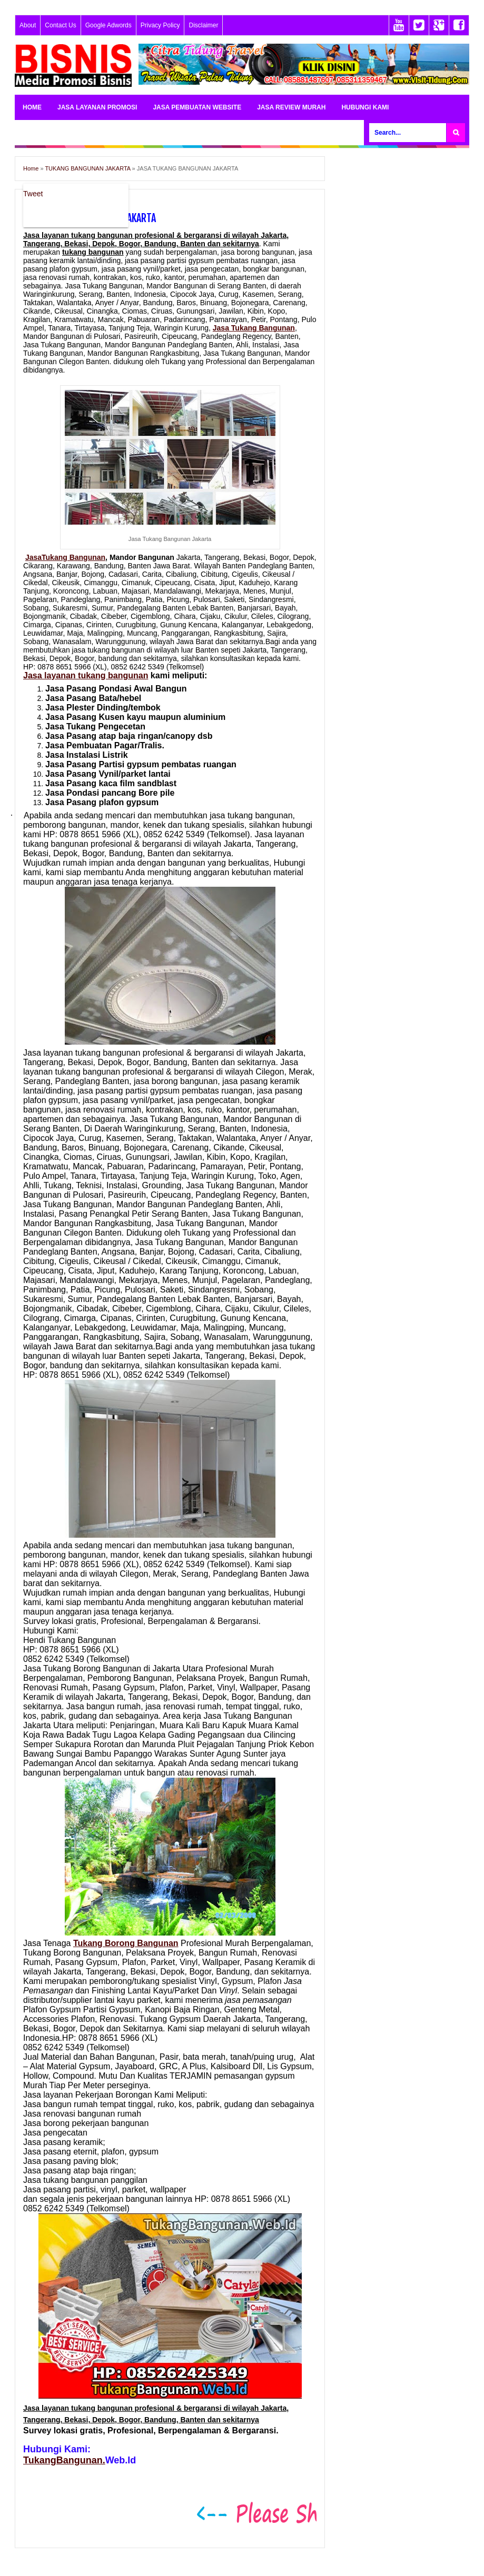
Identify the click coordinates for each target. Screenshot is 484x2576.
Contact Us (60, 25)
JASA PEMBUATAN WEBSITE (197, 107)
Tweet (33, 193)
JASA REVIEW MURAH (291, 107)
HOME (32, 107)
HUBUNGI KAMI (365, 107)
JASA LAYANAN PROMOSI (97, 107)
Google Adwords (108, 25)
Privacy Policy (160, 25)
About (27, 25)
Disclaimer (203, 25)
